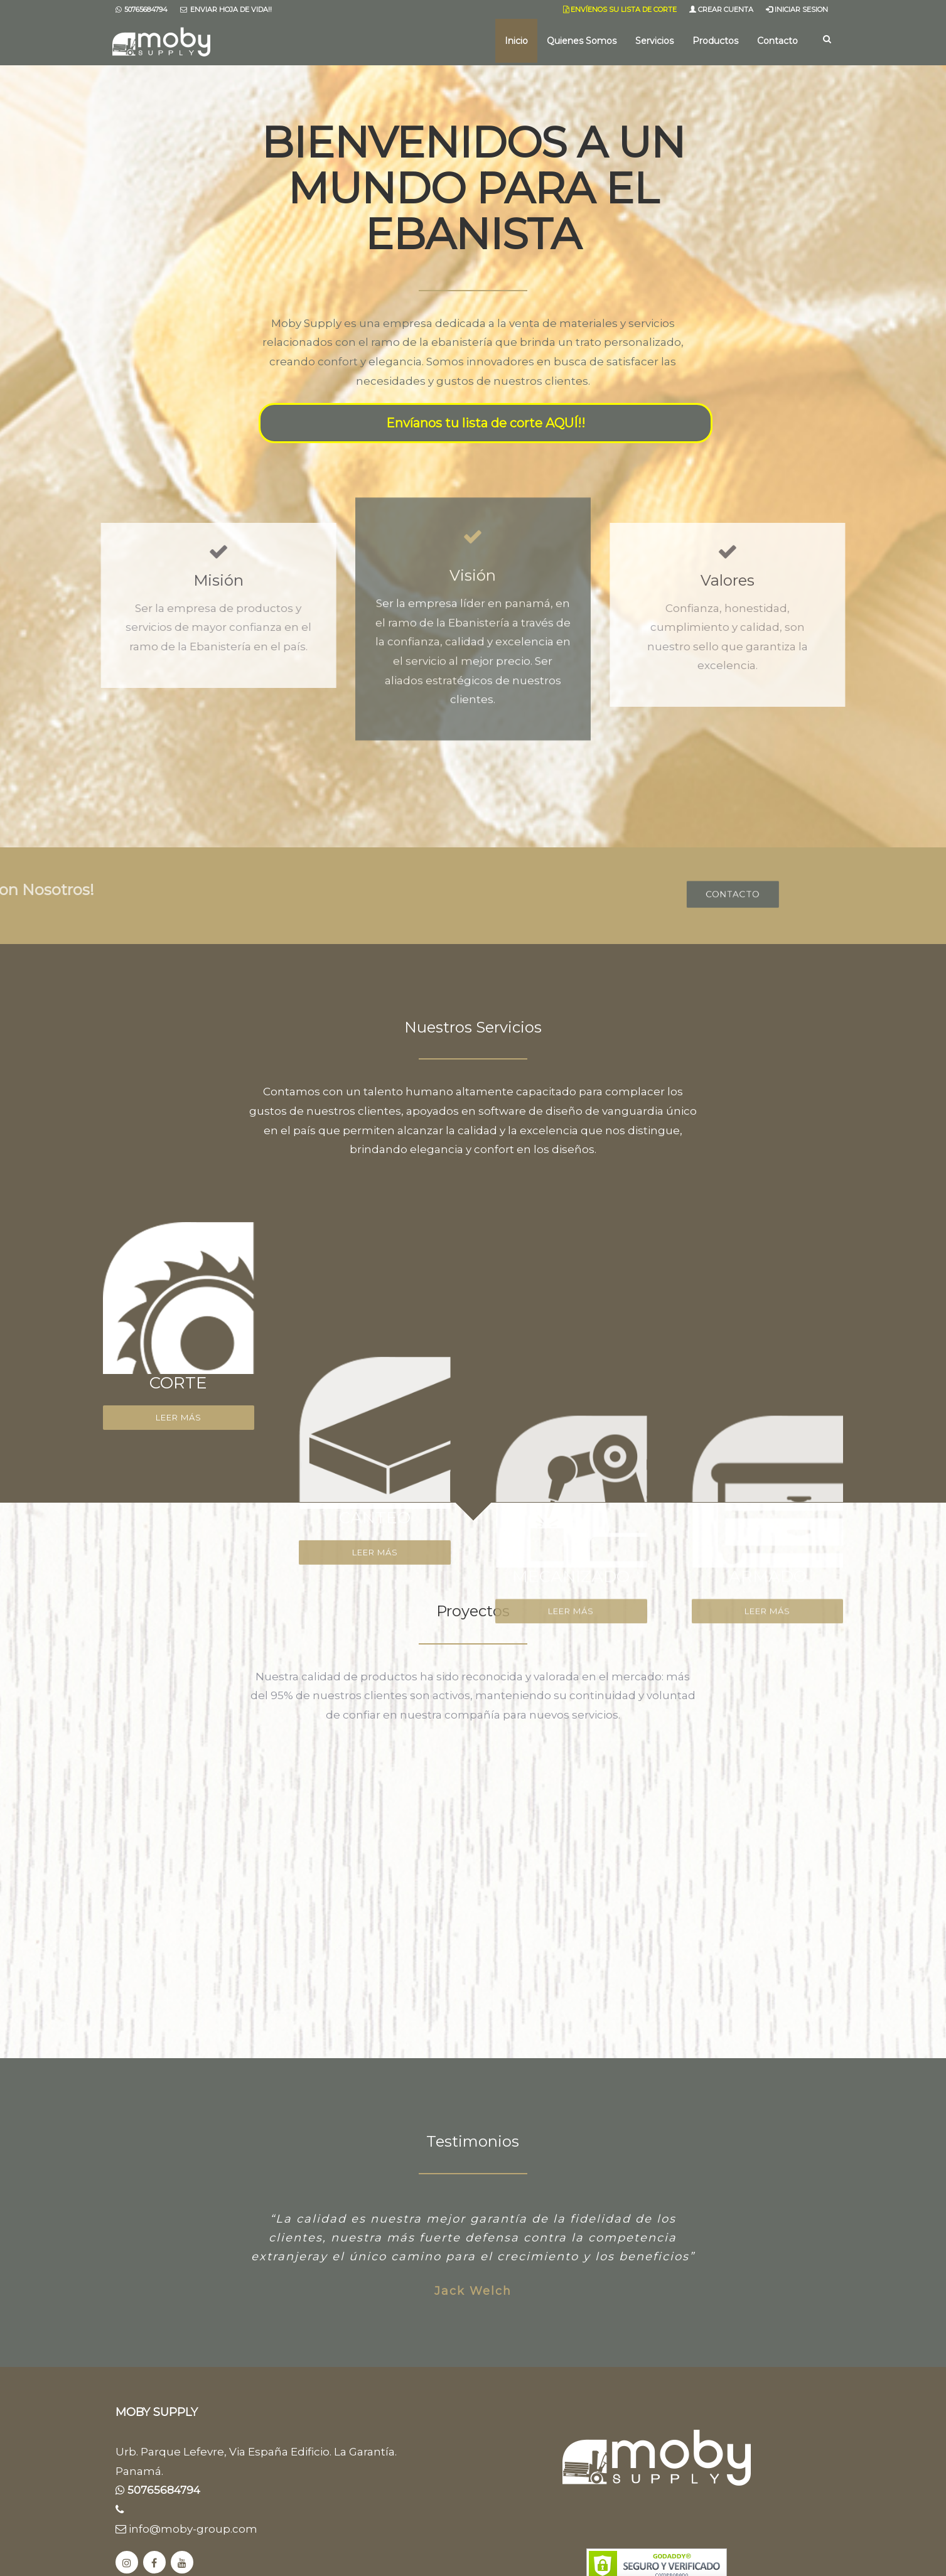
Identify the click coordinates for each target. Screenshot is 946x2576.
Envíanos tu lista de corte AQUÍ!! (485, 423)
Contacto (777, 40)
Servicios (654, 40)
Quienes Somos (581, 40)
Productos (715, 40)
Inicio (516, 40)
